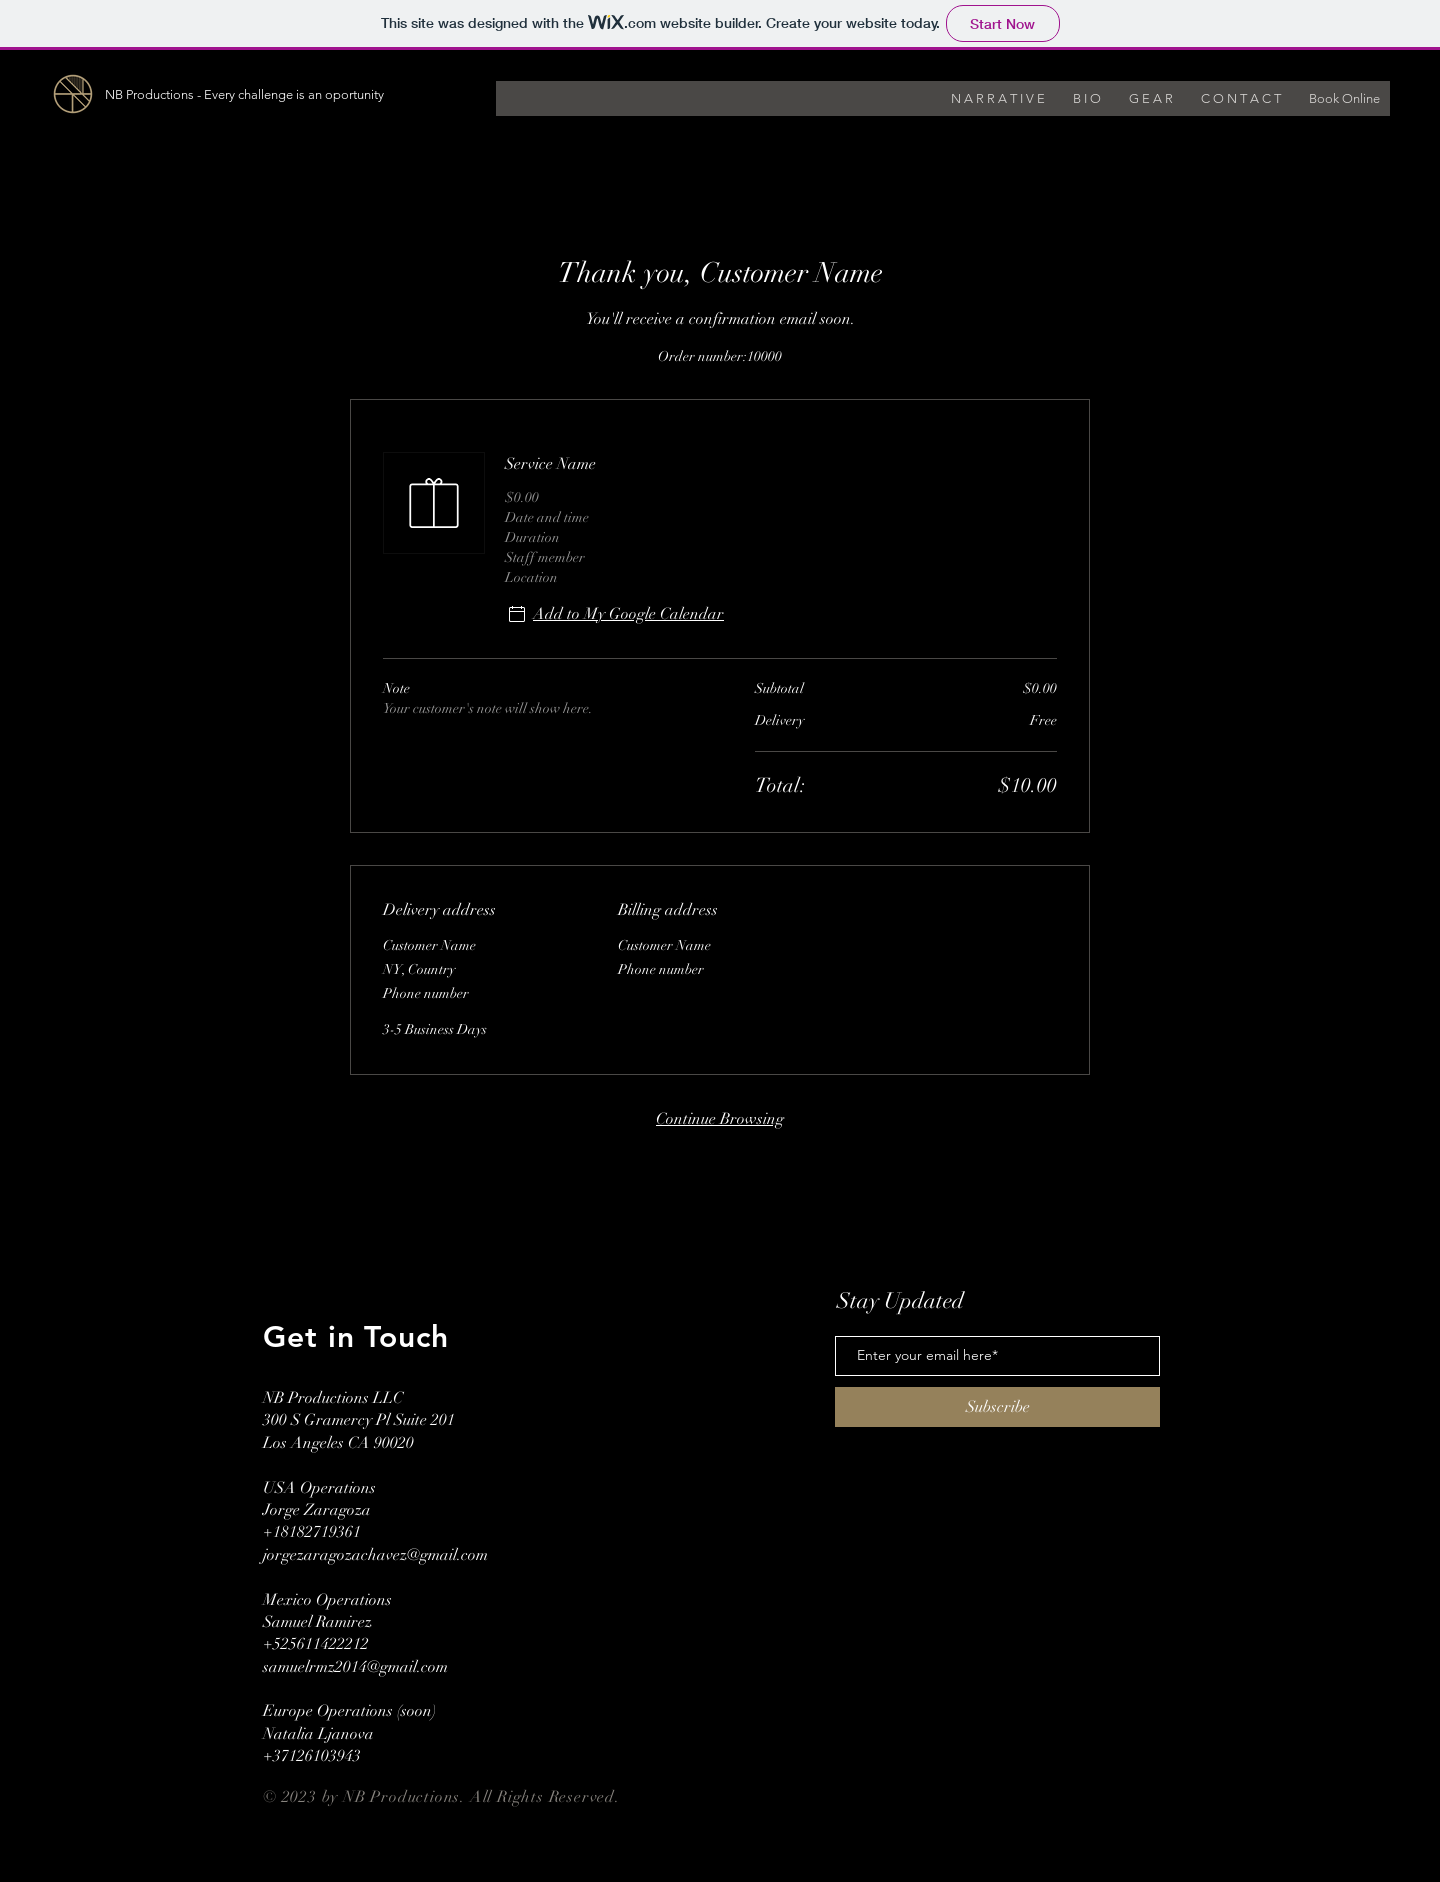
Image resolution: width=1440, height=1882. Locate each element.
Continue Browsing (720, 1119)
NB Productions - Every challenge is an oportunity (244, 94)
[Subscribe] (997, 1407)
